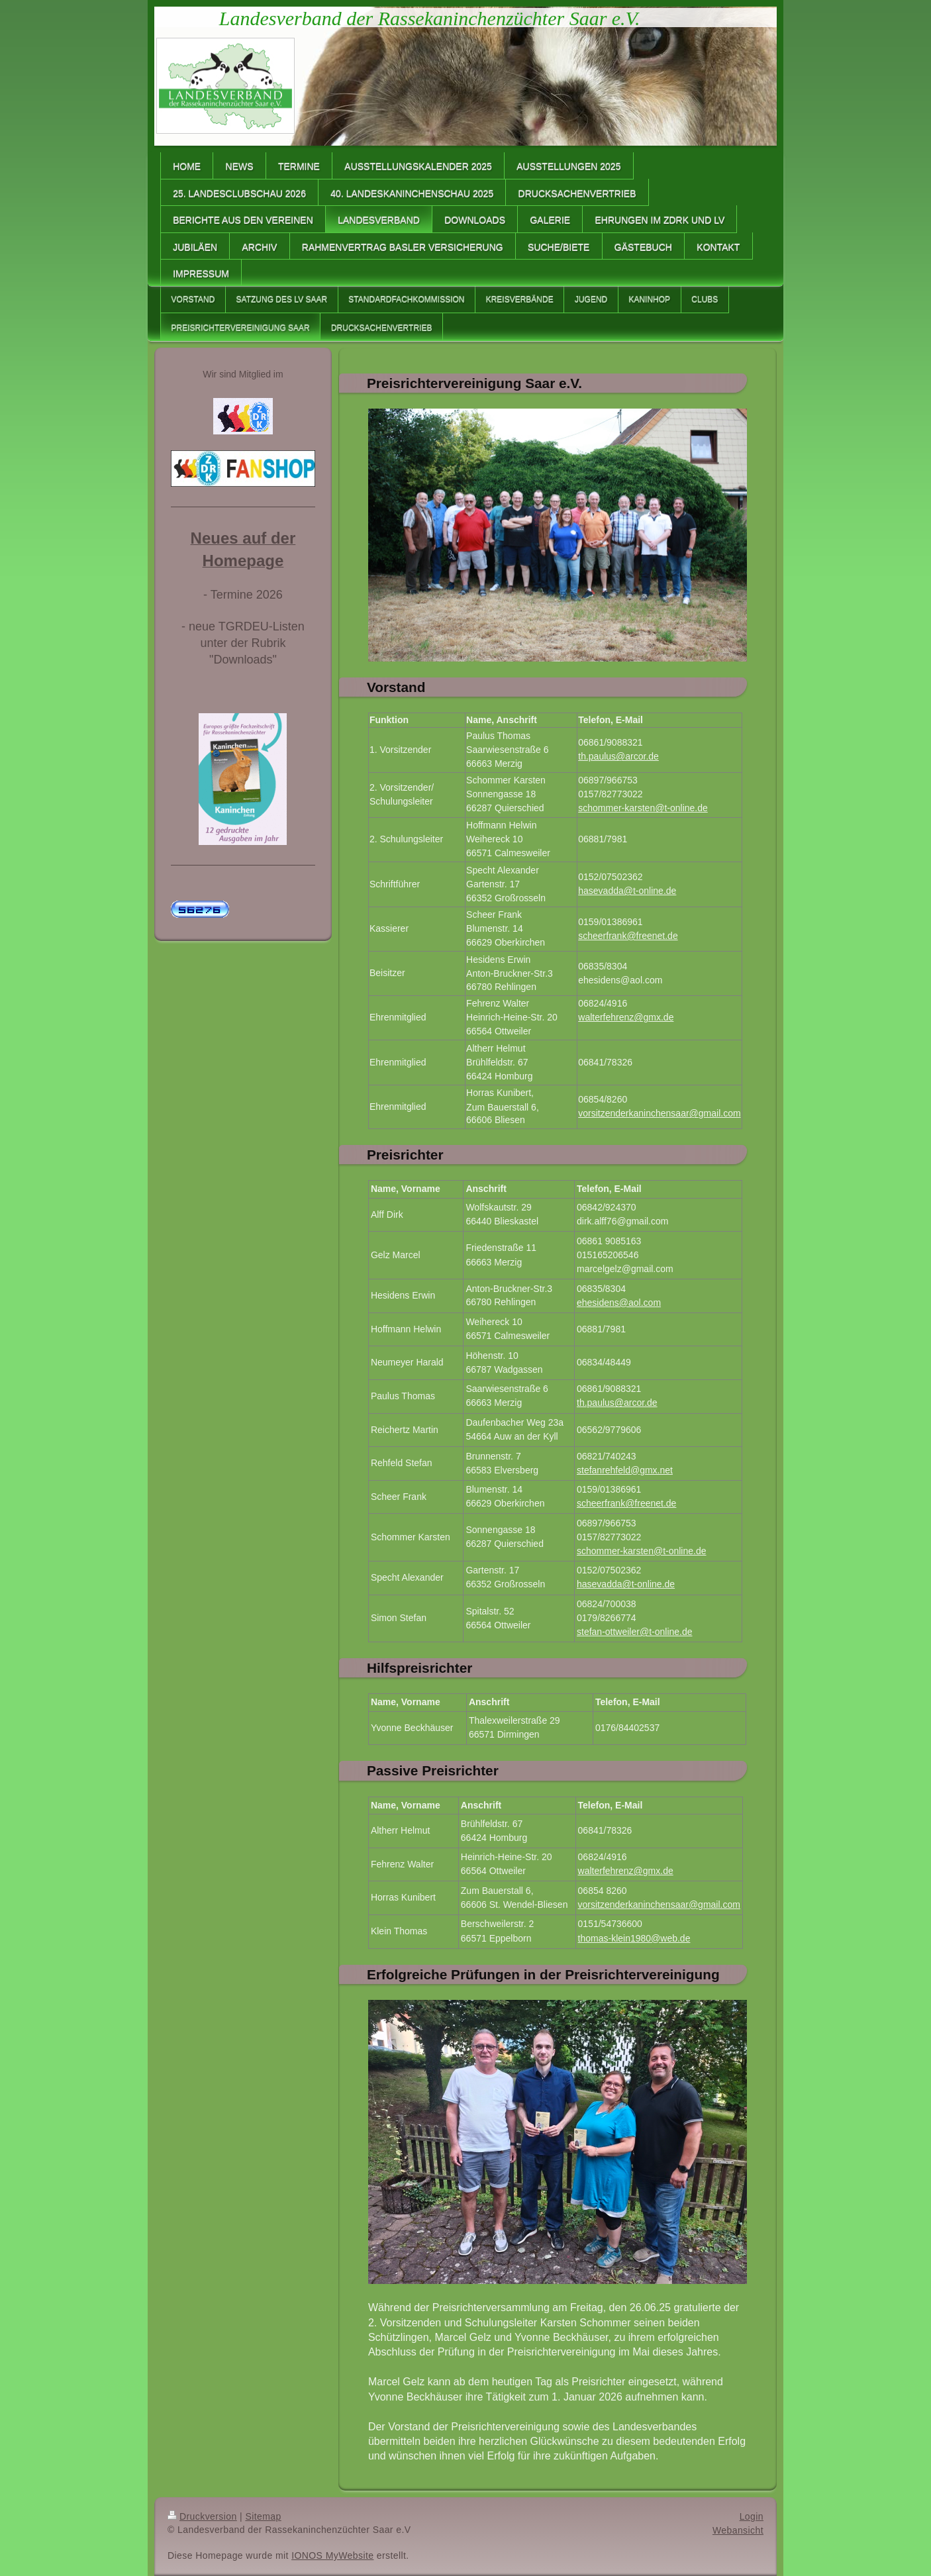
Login (751, 2516)
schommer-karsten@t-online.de (643, 808)
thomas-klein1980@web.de (634, 1938)
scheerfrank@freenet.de (627, 935)
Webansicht (737, 2530)
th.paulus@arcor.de (618, 756)
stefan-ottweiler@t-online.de (635, 1631)
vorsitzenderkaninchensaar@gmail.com (659, 1113)
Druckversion (202, 2516)
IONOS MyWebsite (332, 2555)
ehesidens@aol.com (620, 980)
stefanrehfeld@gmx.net (625, 1470)
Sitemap (263, 2516)
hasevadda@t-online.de (627, 890)
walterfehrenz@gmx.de (625, 1017)
